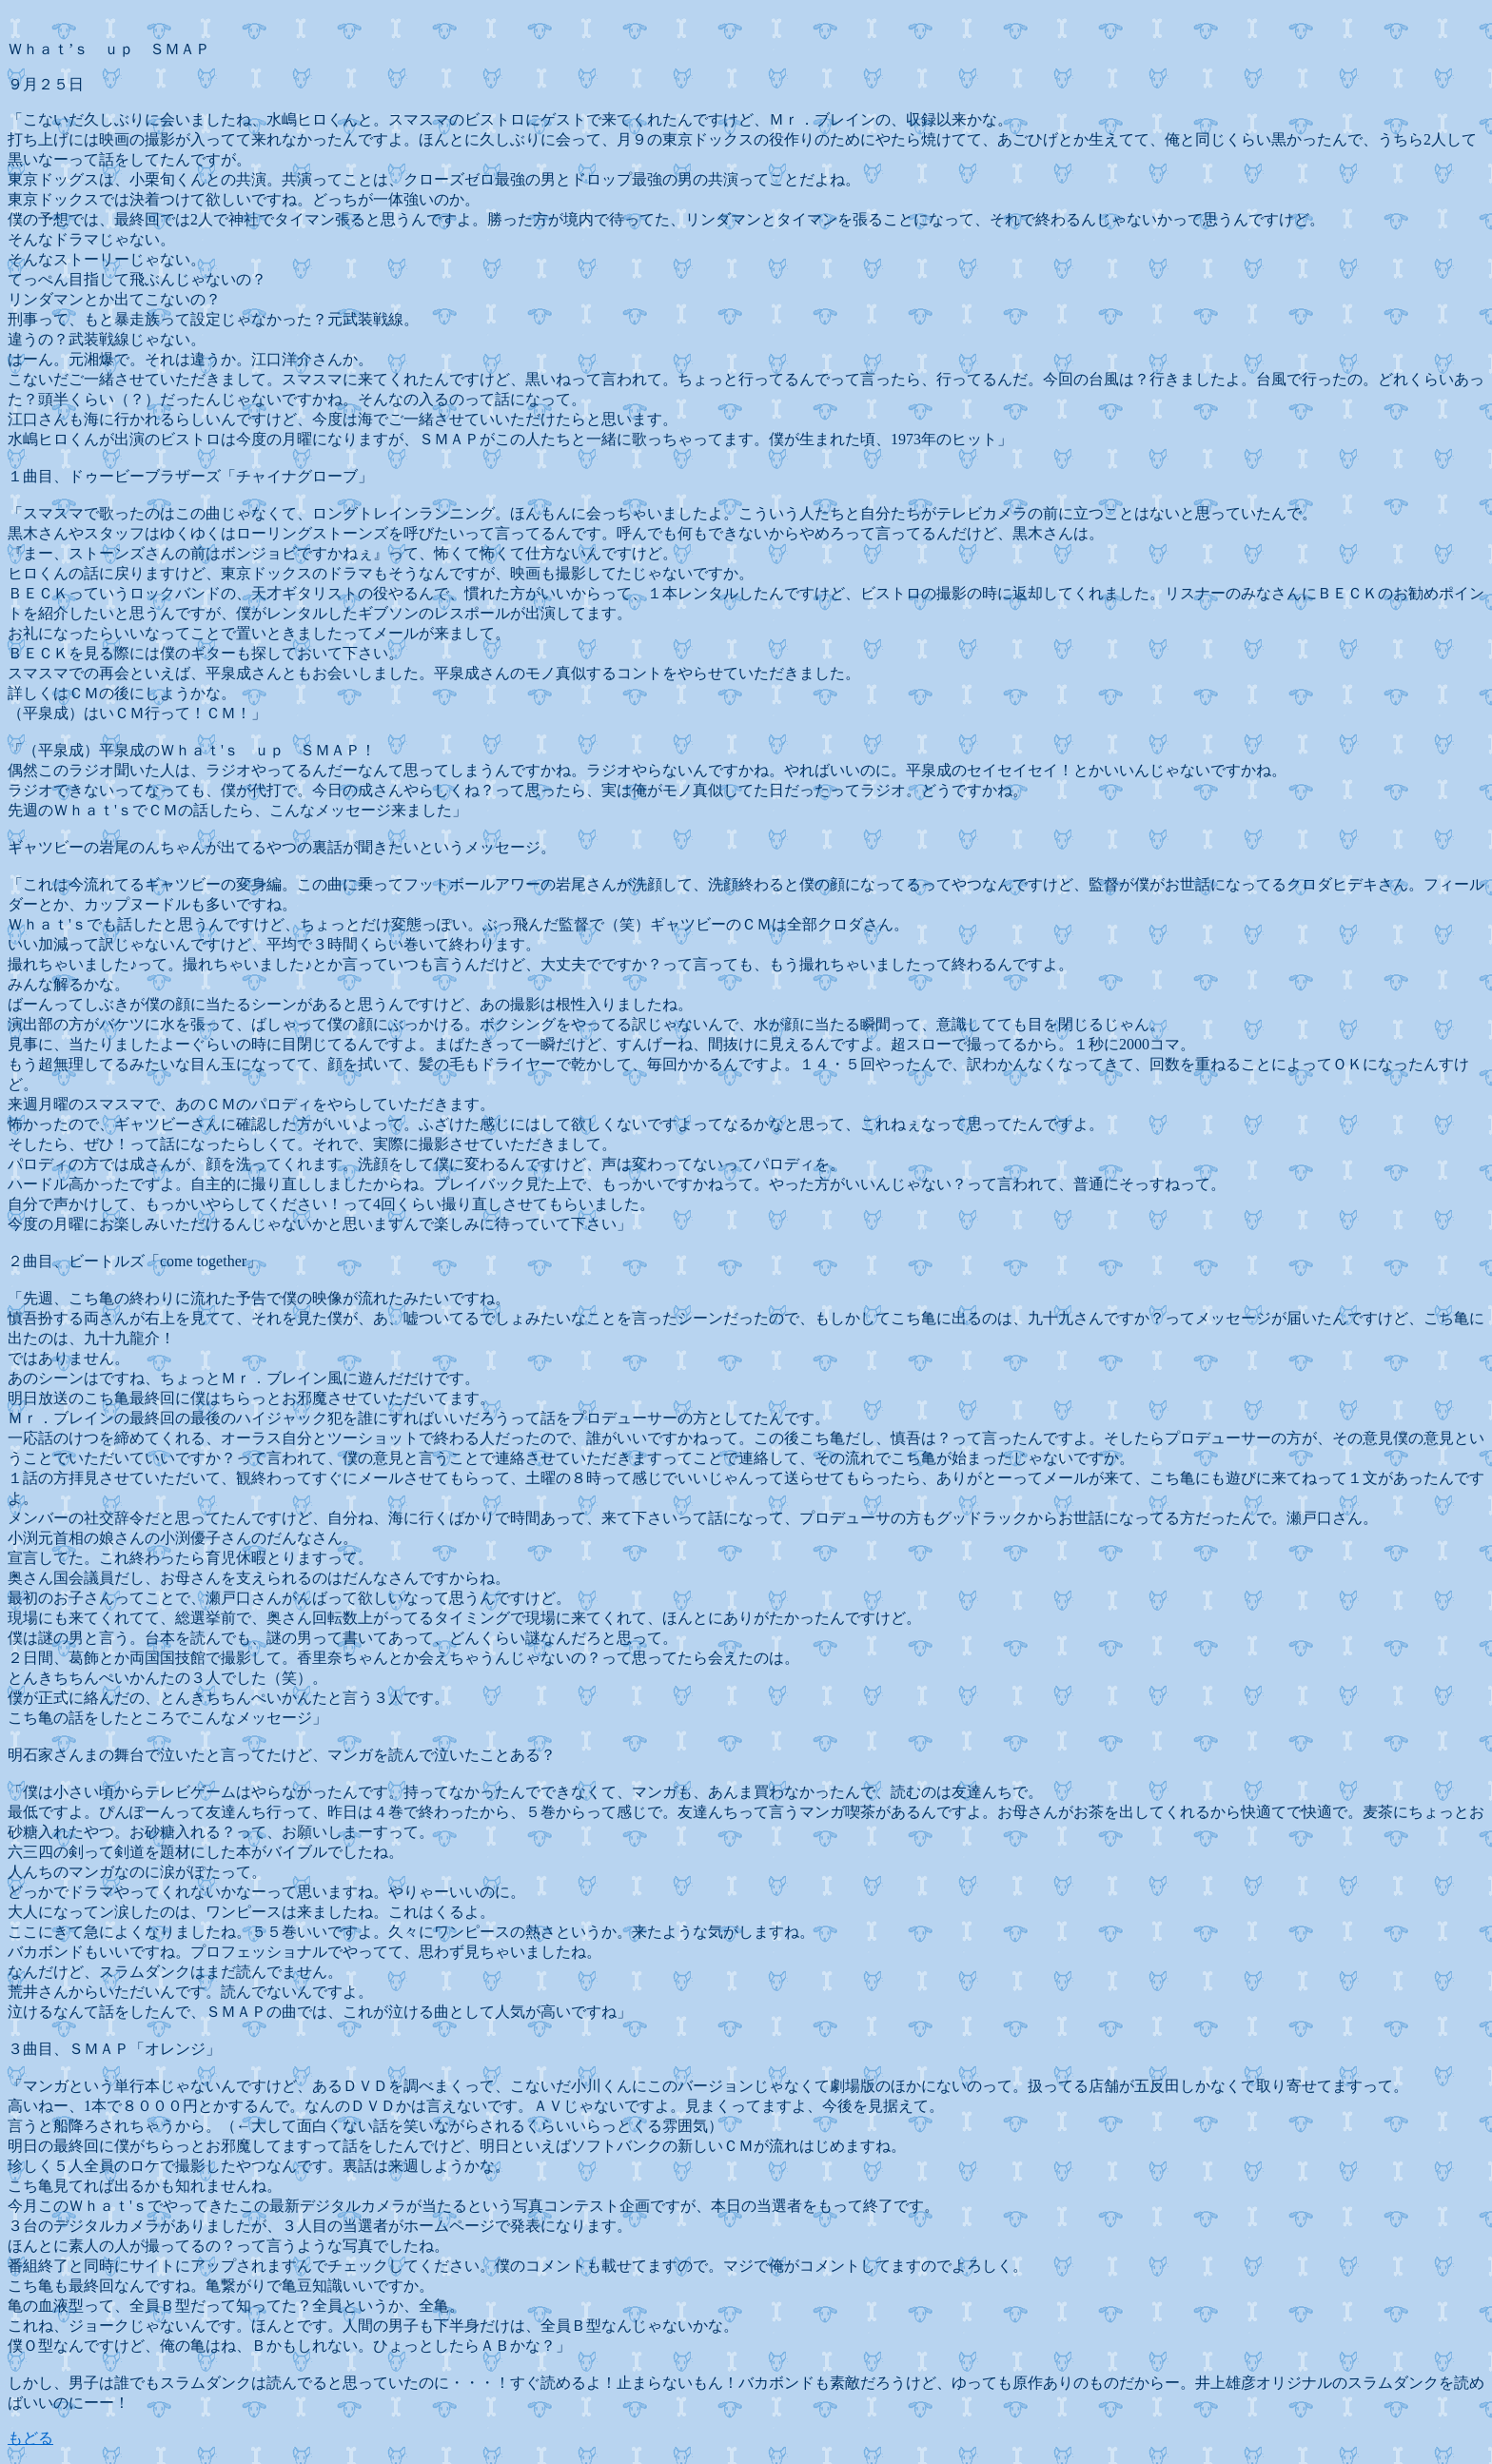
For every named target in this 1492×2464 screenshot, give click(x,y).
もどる (30, 2438)
